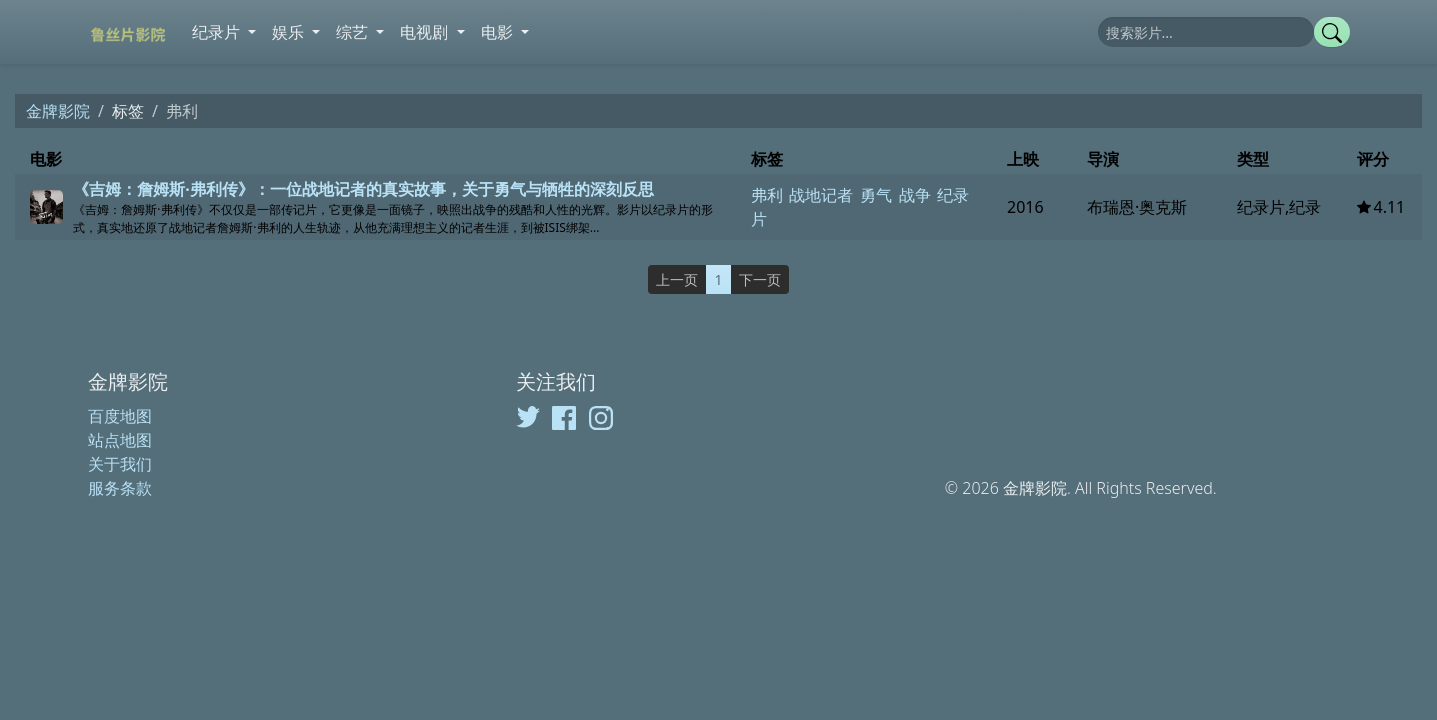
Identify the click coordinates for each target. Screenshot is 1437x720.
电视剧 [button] (426, 32)
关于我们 (120, 464)
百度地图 (120, 416)
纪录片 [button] (218, 32)
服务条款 (120, 488)
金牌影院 (58, 111)
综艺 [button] (354, 32)
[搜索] (1206, 32)
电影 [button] (499, 32)
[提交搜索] (1332, 32)
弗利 (767, 195)
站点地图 (120, 440)
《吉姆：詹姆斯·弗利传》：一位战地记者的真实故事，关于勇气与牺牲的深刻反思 (363, 189)
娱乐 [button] (290, 32)
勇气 (876, 195)
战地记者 (821, 195)
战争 (915, 195)
